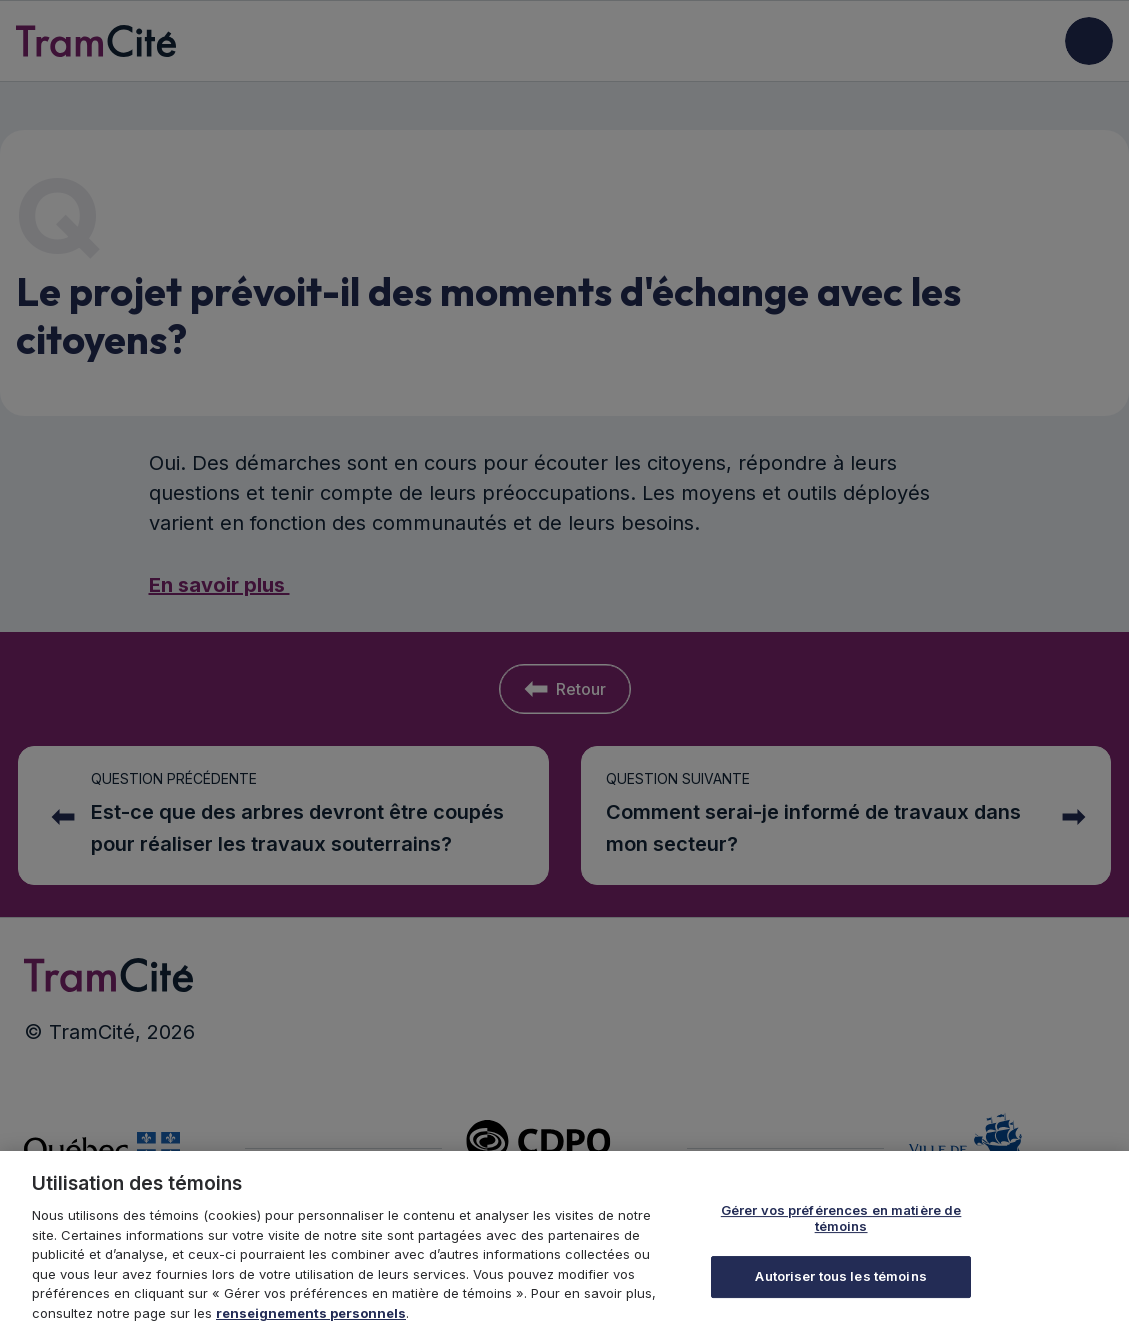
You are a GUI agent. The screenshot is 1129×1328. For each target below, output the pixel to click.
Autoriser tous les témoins (840, 1283)
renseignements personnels (311, 1319)
